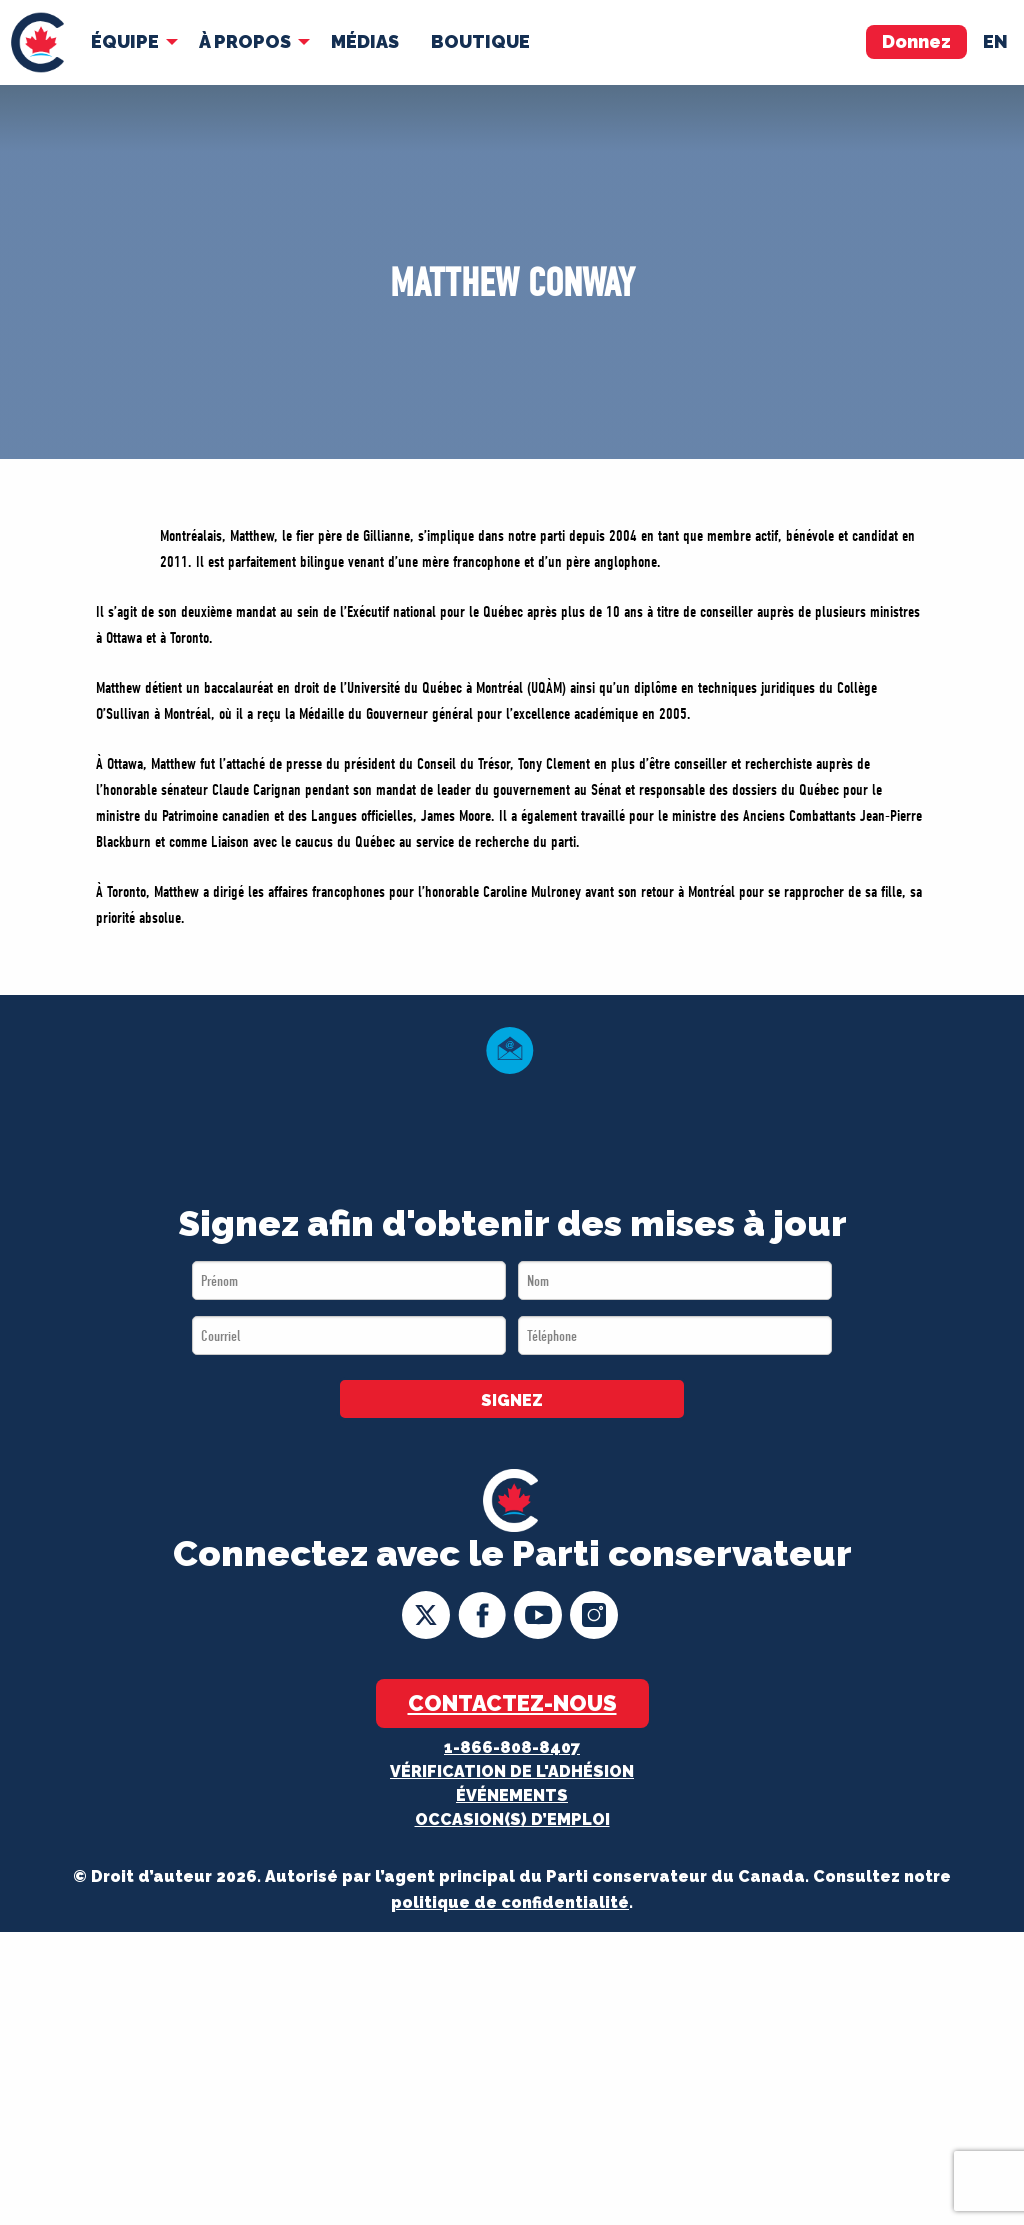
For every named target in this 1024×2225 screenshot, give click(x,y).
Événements (512, 1795)
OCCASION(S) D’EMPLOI (512, 1819)
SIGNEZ (512, 1400)
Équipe (125, 41)
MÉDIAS (365, 41)
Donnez (916, 41)
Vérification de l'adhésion (512, 1771)
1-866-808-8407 (512, 1747)
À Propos (245, 41)
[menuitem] (37, 42)
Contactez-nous (512, 1703)
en (995, 41)
